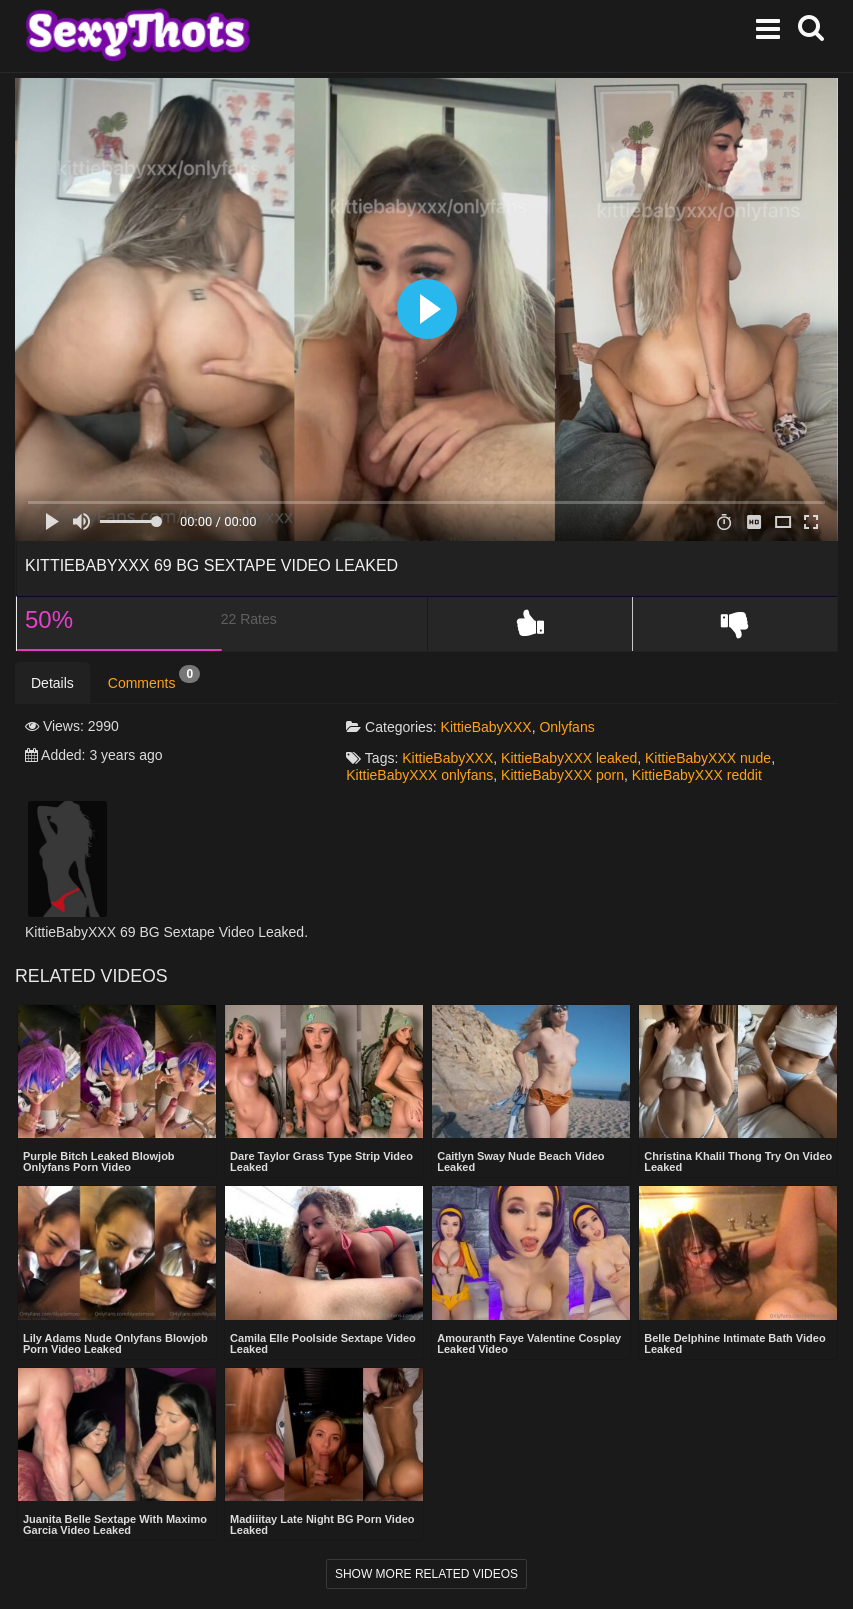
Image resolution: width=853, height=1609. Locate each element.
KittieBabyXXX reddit (697, 775)
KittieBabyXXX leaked (569, 758)
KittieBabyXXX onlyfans (419, 775)
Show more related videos (426, 1574)
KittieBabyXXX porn (562, 775)
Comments (154, 678)
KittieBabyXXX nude (708, 758)
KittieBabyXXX (486, 727)
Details (52, 683)
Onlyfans (566, 727)
